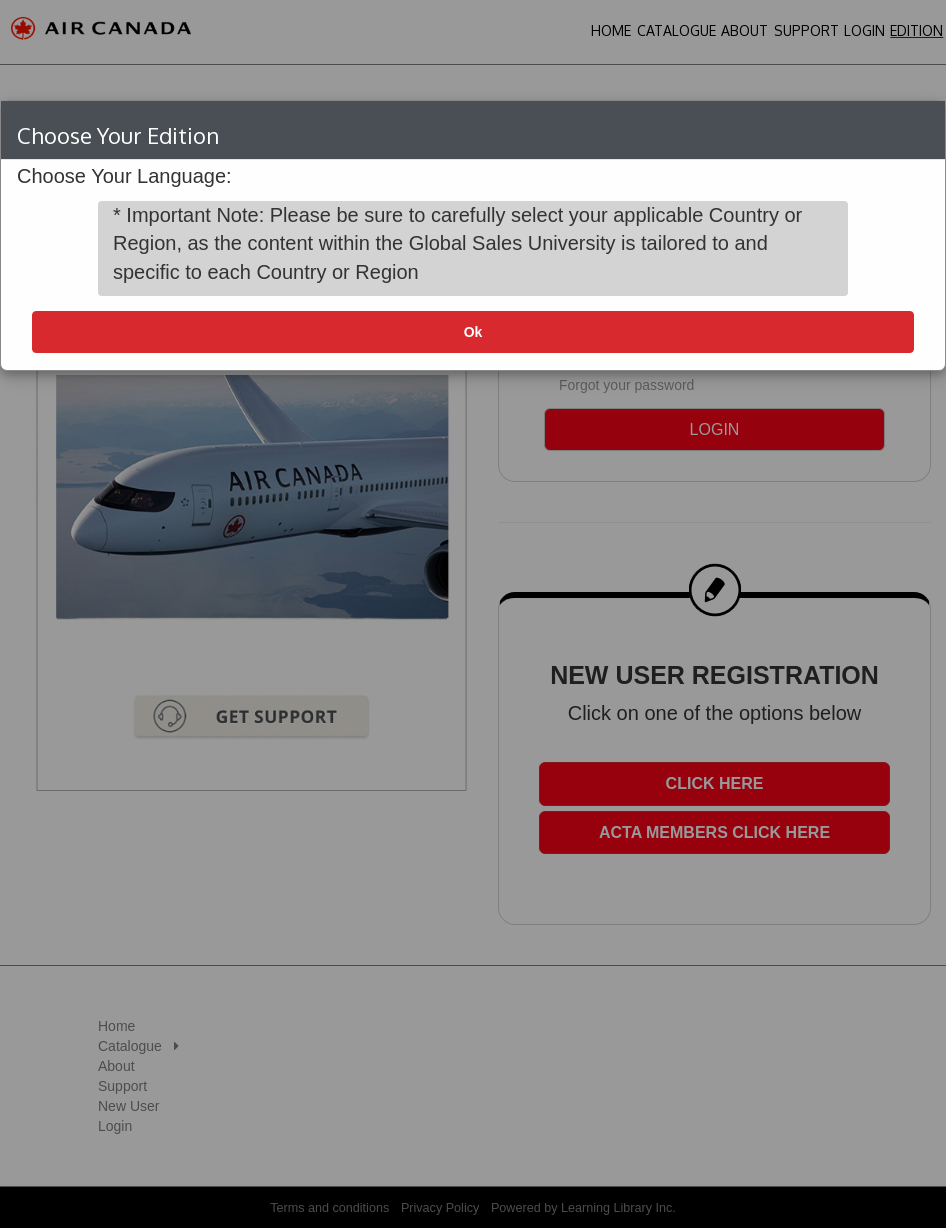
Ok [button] (473, 332)
